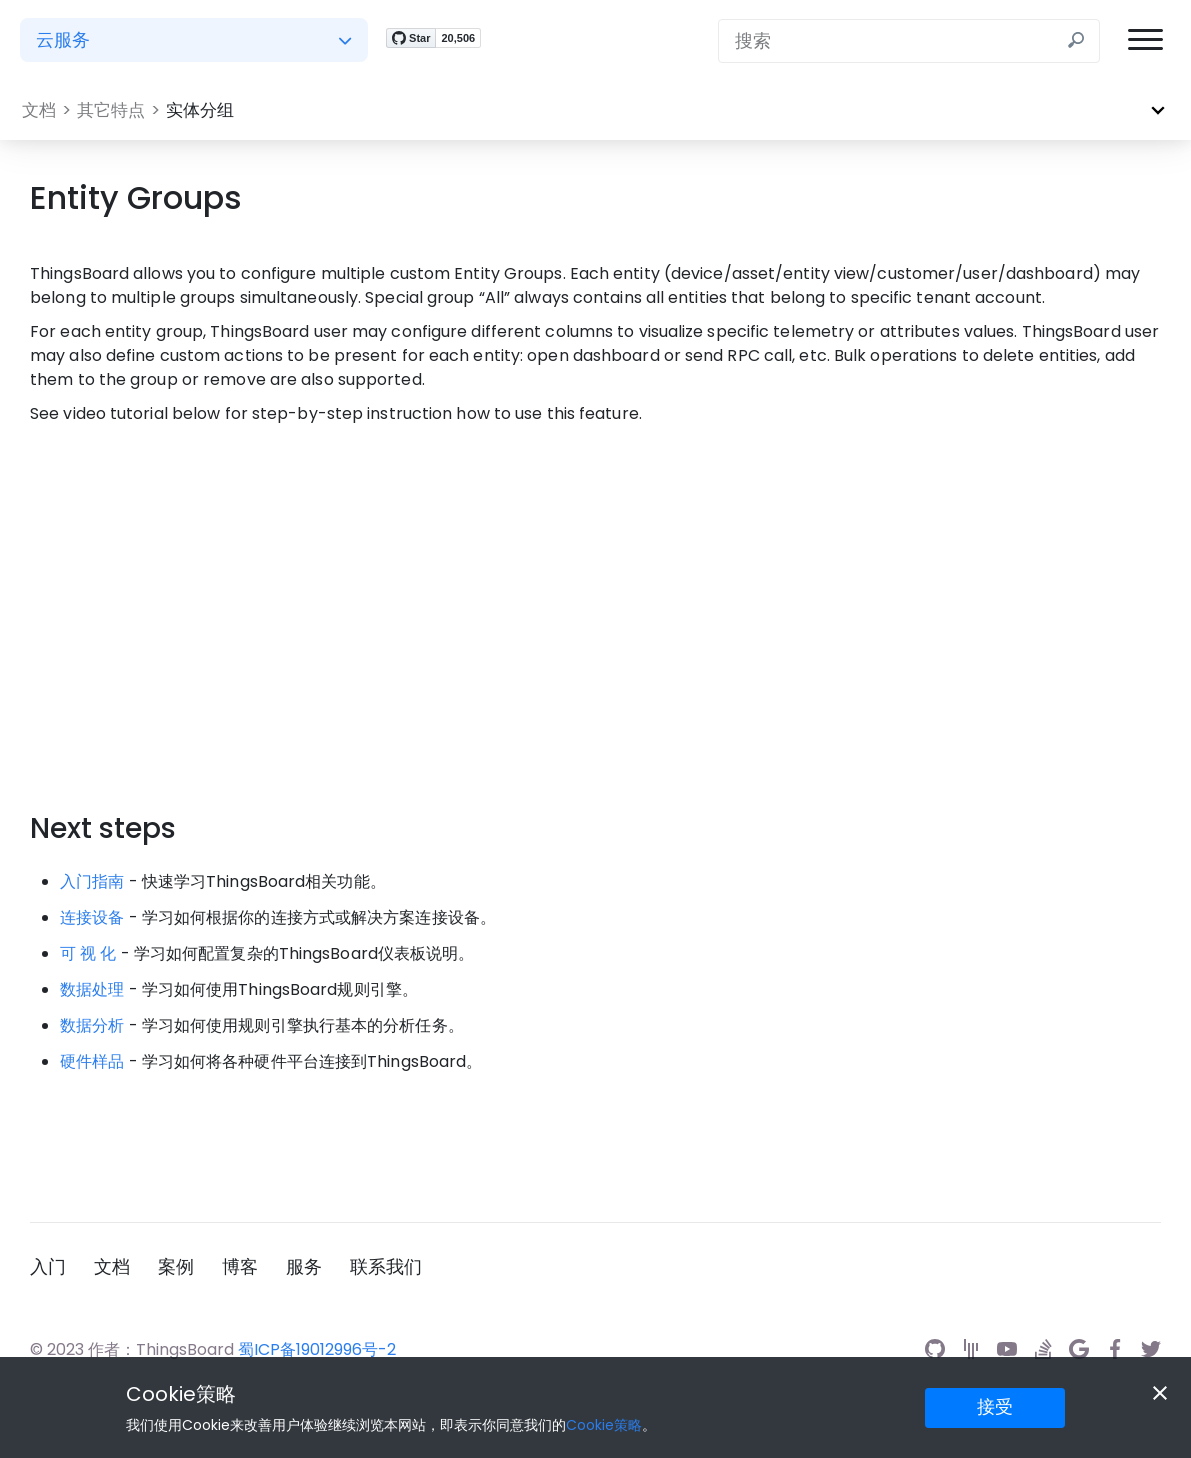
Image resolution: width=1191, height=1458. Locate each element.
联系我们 (386, 1267)
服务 (304, 1267)
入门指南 (92, 881)
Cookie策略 (181, 1394)
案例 (176, 1267)
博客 (240, 1267)
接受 (995, 1406)
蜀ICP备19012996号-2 (317, 1349)
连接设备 (92, 917)
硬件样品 (92, 1061)
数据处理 (92, 989)
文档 (112, 1267)
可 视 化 (88, 953)
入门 (48, 1267)
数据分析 (92, 1025)
